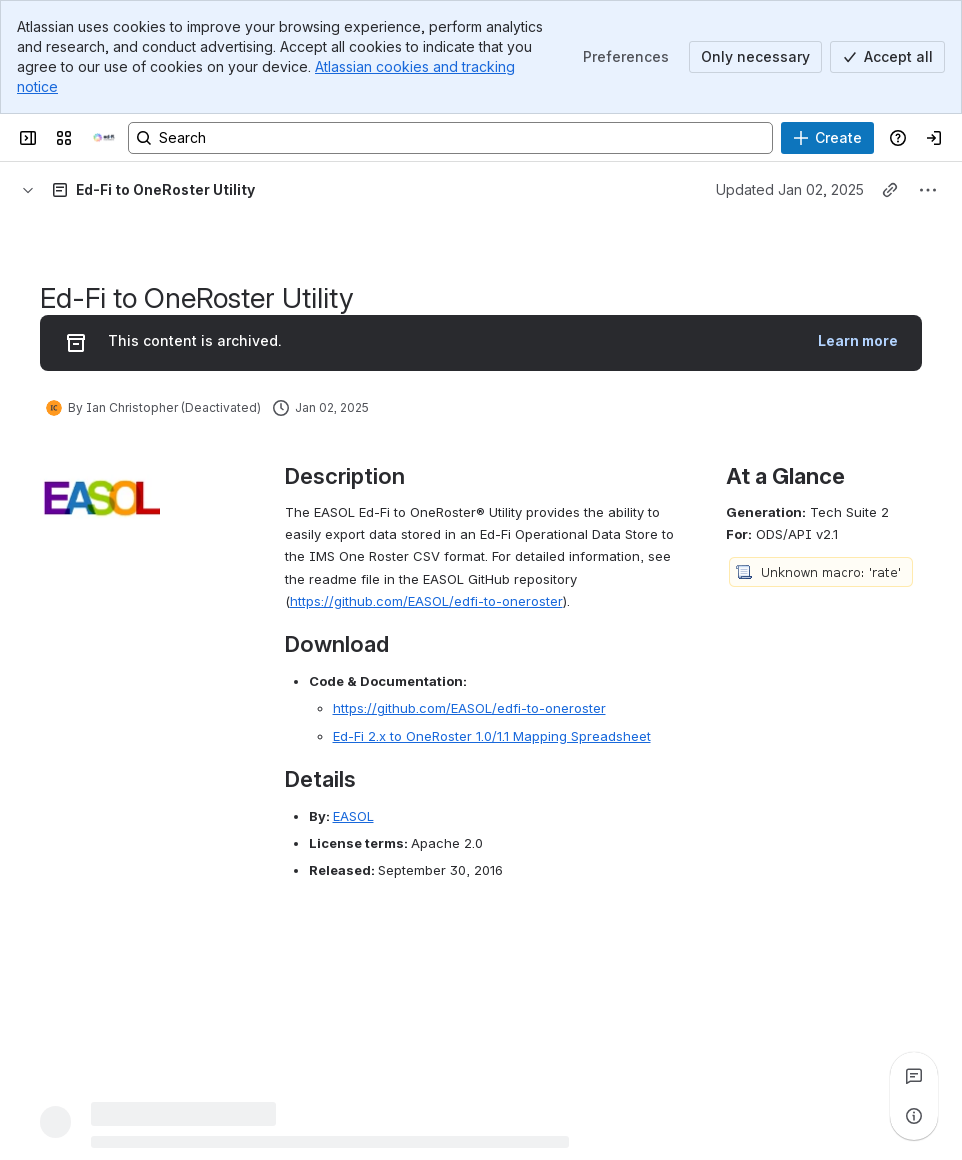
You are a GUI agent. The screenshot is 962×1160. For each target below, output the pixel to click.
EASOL (353, 816)
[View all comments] (914, 1076)
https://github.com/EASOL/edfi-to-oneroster (426, 601)
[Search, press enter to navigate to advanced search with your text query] (450, 138)
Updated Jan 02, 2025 (790, 189)
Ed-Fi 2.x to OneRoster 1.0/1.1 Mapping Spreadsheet (492, 736)
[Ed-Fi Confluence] (104, 138)
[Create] (827, 138)
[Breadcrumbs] (28, 190)
